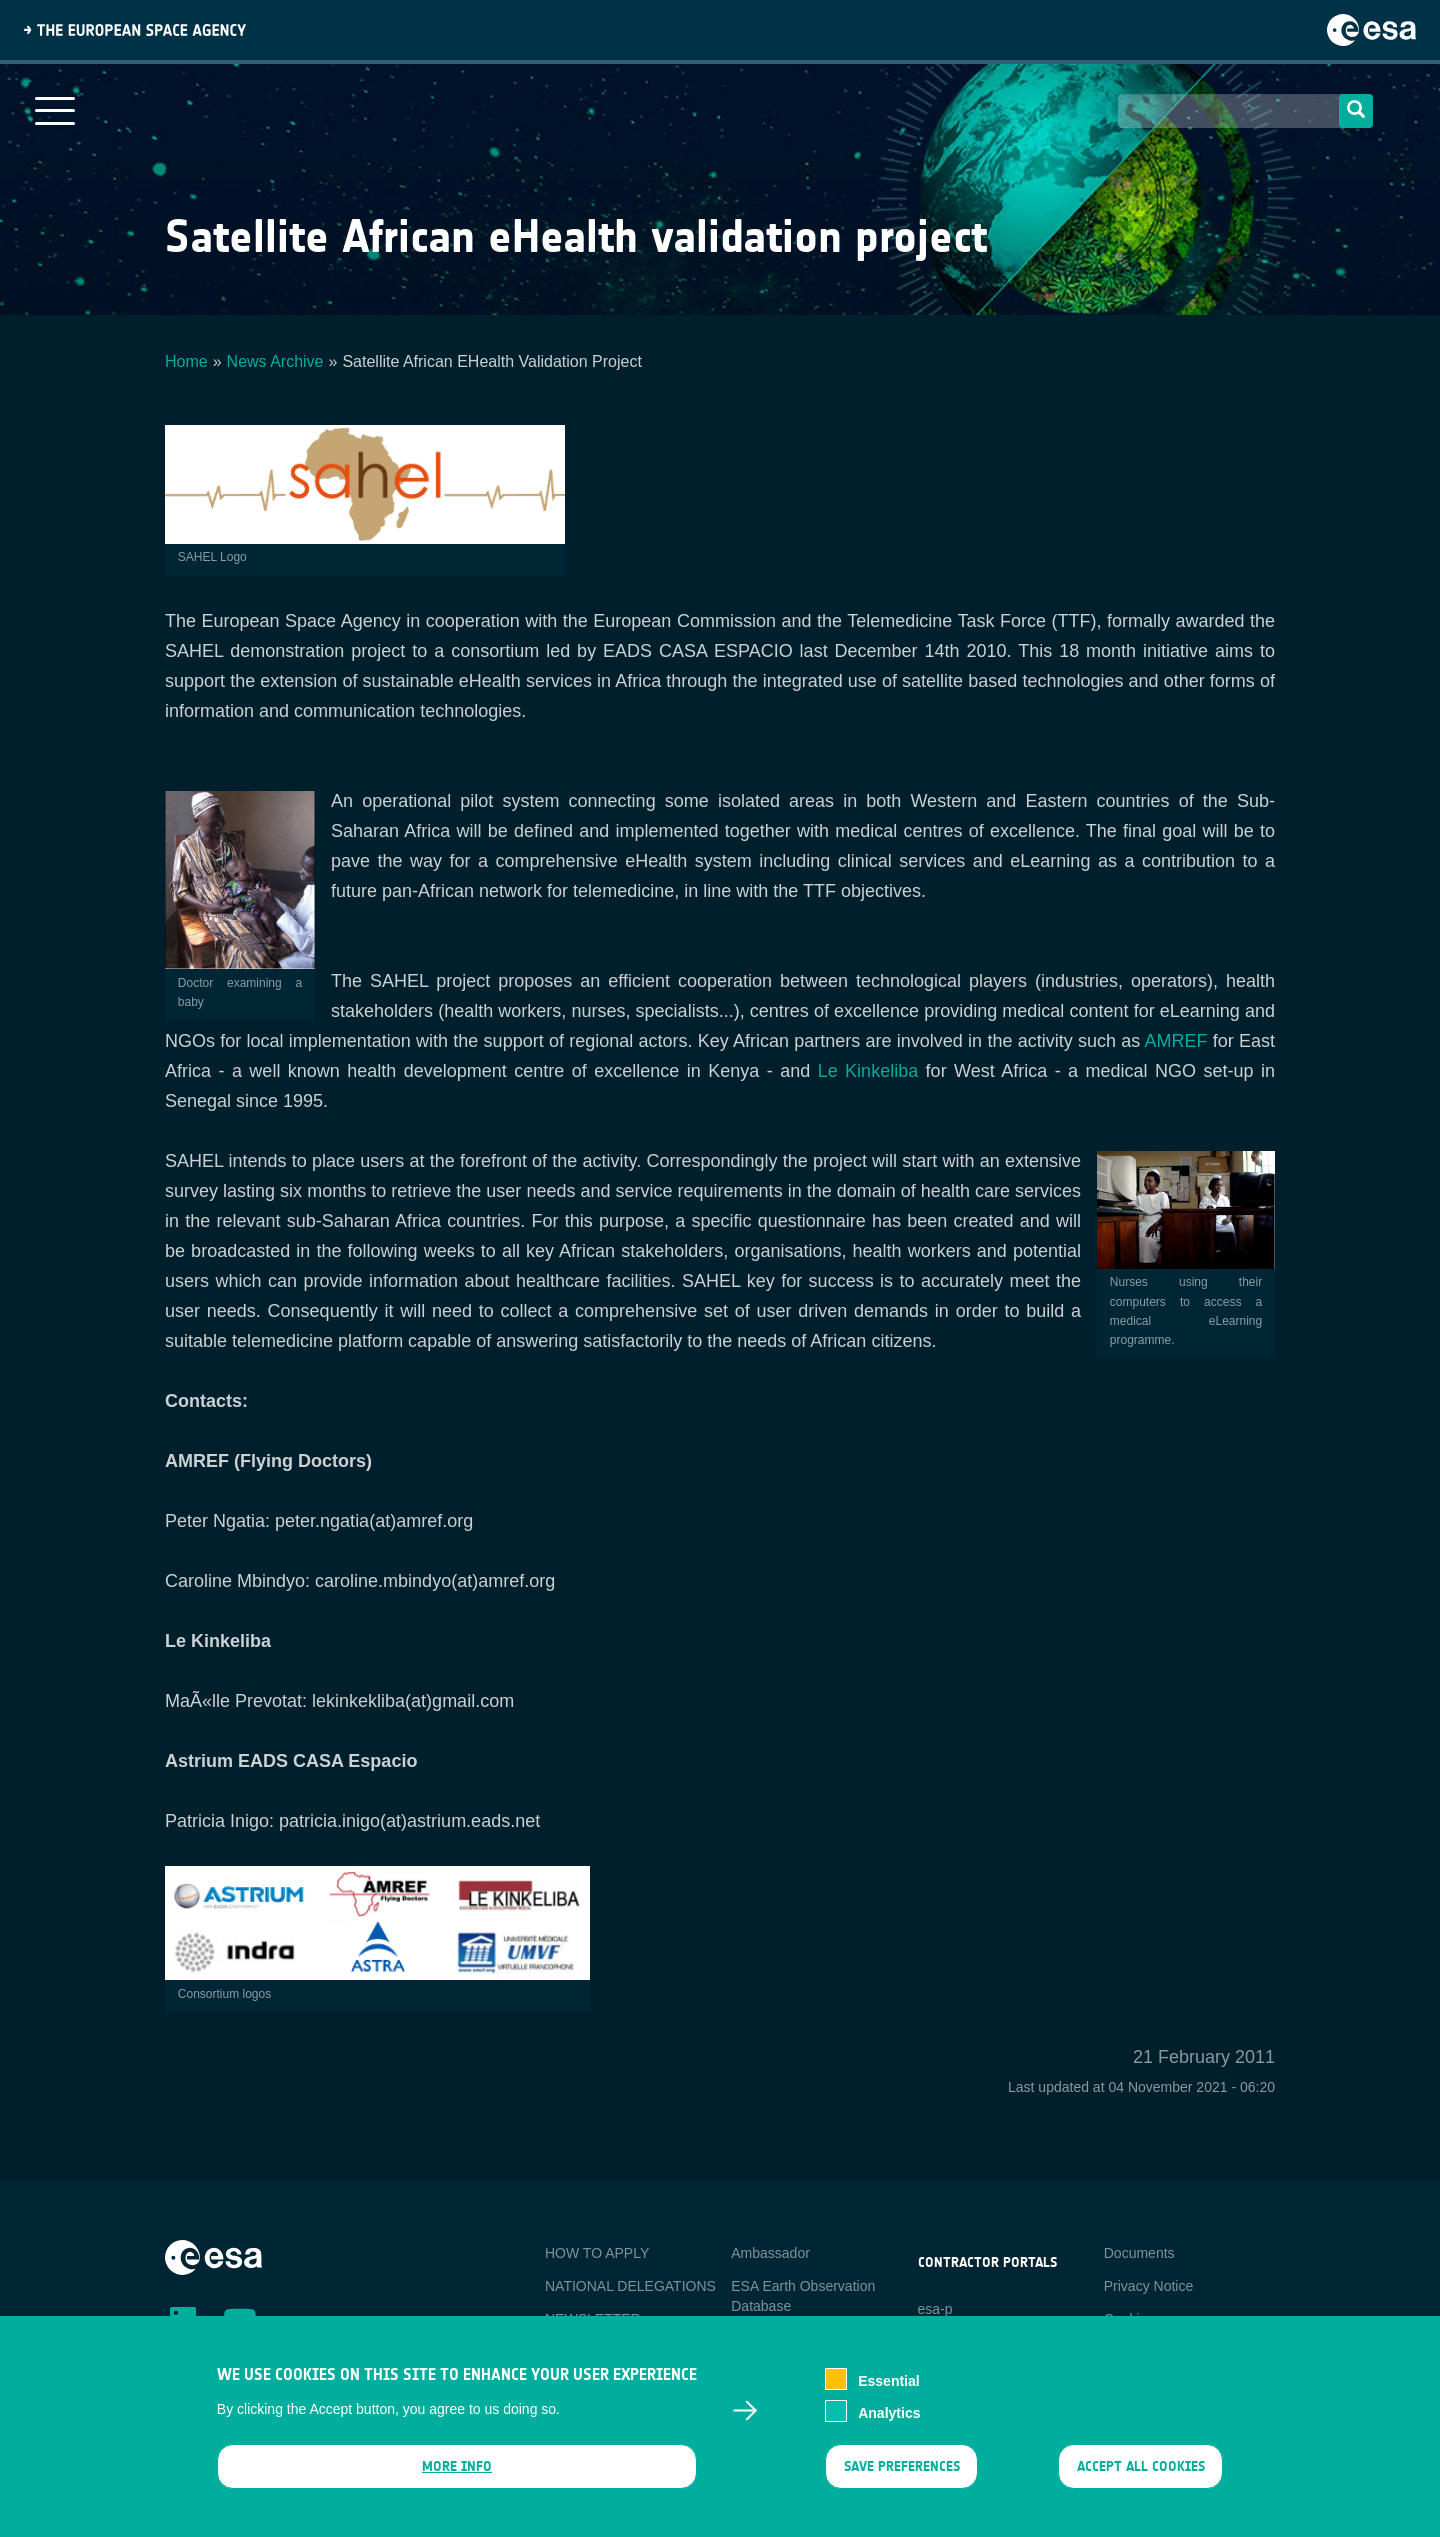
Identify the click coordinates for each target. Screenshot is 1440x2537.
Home (186, 361)
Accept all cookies (1141, 2481)
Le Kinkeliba (868, 1071)
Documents (1139, 2253)
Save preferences (901, 2481)
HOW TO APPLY (597, 2253)
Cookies (1129, 2319)
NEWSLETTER (593, 2319)
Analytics (889, 2428)
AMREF (1175, 1041)
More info (457, 2481)
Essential (888, 2396)
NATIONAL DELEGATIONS (630, 2286)
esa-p (935, 2309)
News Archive (275, 361)
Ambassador (770, 2253)
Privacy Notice (1148, 2286)
